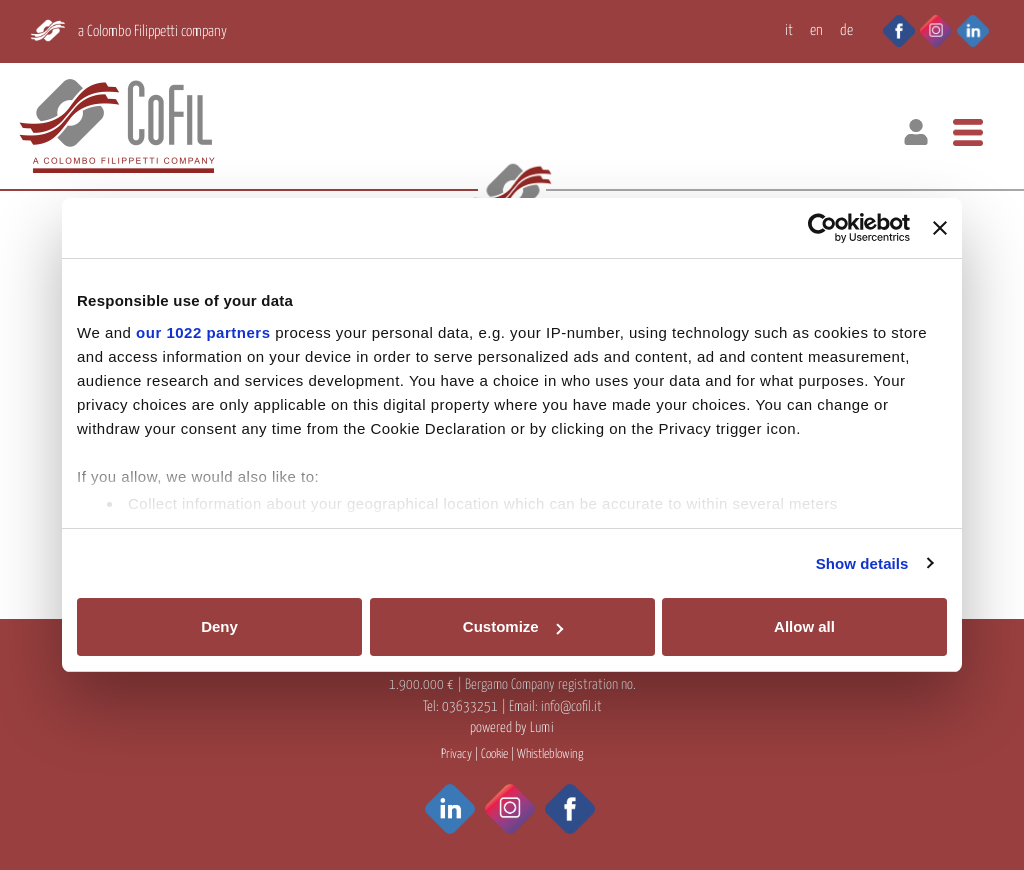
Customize (513, 626)
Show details (862, 563)
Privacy (456, 754)
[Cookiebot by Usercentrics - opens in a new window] (822, 228)
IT (789, 30)
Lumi (542, 728)
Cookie (494, 754)
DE (846, 30)
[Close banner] (940, 228)
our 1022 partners (203, 332)
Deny (219, 626)
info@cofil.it (571, 707)
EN (816, 30)
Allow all (804, 626)
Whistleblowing (550, 754)
